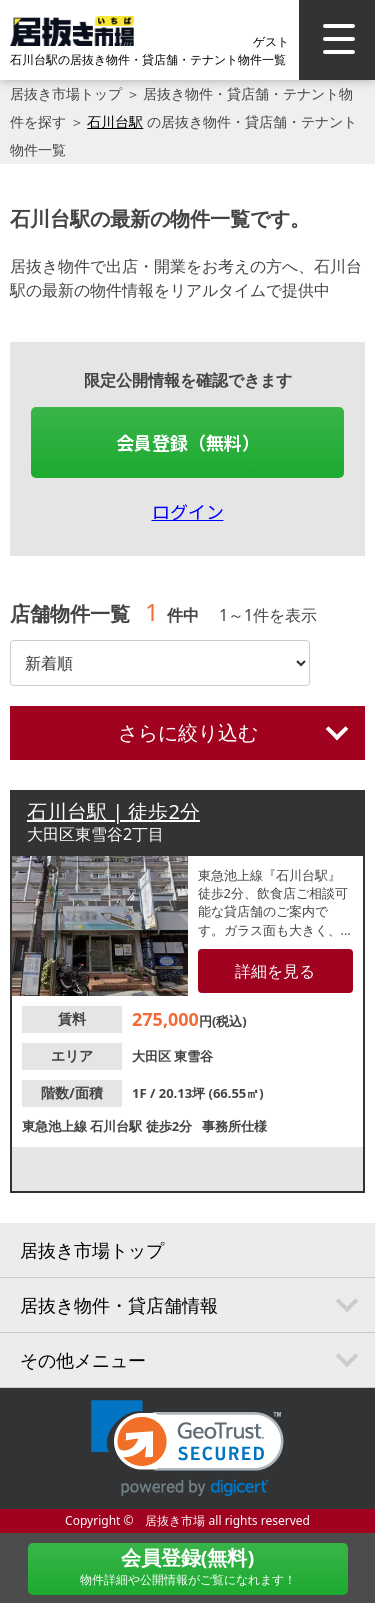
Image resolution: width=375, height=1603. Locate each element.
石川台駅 (115, 121)
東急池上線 (56, 1126)
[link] (187, 1448)
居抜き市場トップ (66, 93)
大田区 (153, 1056)
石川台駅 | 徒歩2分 (113, 811)
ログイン (188, 511)
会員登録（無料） (188, 442)
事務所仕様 (234, 1126)
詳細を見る (275, 971)
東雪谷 (193, 1056)
